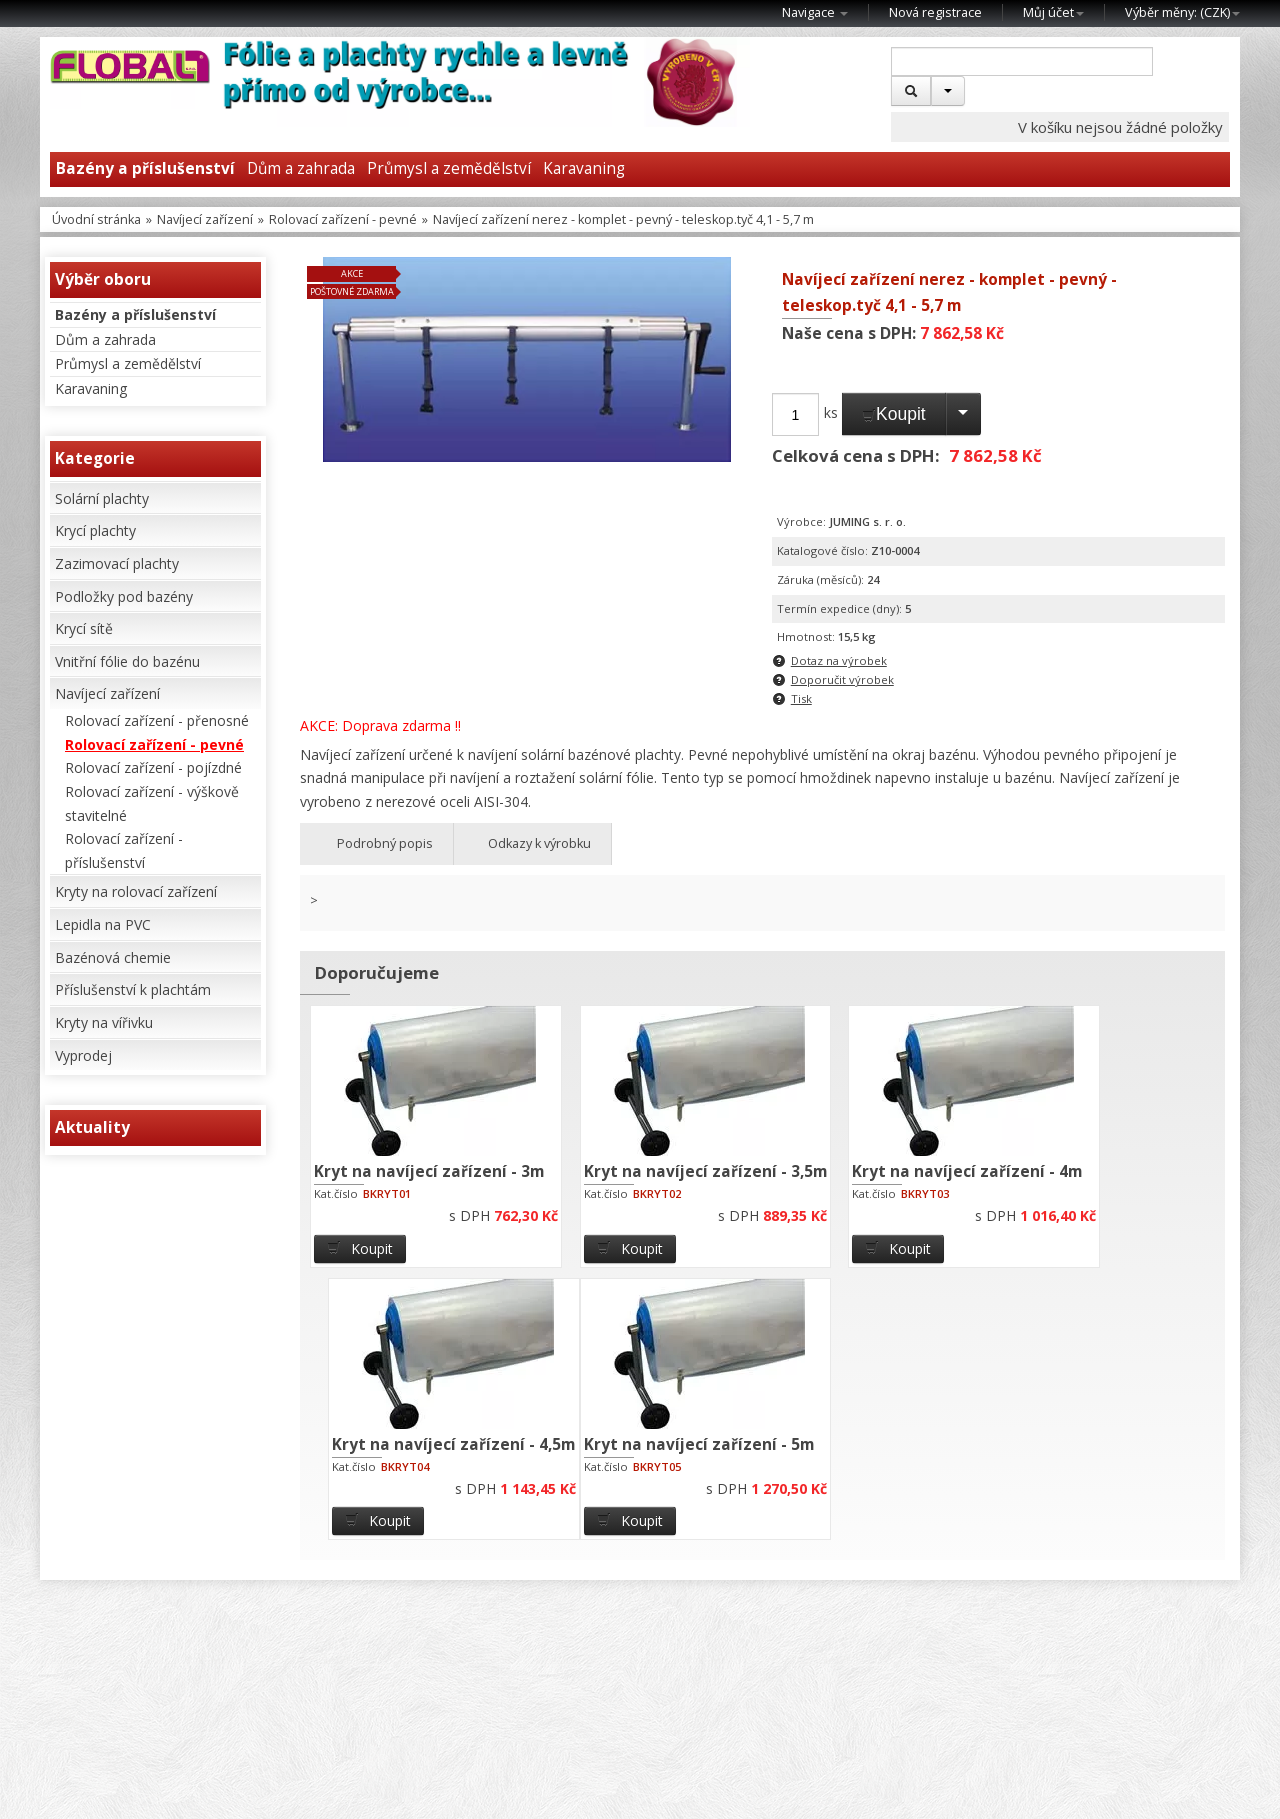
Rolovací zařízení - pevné (343, 219)
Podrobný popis (376, 843)
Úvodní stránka (96, 219)
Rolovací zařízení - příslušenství (124, 850)
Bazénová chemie (113, 957)
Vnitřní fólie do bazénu (127, 661)
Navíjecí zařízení (205, 219)
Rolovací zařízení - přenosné (157, 720)
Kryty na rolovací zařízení (136, 891)
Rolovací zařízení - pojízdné (153, 767)
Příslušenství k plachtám (133, 989)
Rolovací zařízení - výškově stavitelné (152, 803)
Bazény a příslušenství (145, 168)
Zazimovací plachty (117, 563)
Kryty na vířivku (104, 1022)
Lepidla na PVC (103, 924)
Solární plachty (102, 498)
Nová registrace (935, 12)
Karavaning (584, 168)
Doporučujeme (377, 972)
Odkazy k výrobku (532, 843)
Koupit (894, 414)
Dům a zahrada (301, 168)
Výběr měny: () (1182, 12)
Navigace (815, 12)
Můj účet (1053, 12)
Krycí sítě (84, 628)
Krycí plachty (95, 530)
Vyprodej (83, 1055)
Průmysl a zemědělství (449, 168)
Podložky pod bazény (124, 596)
